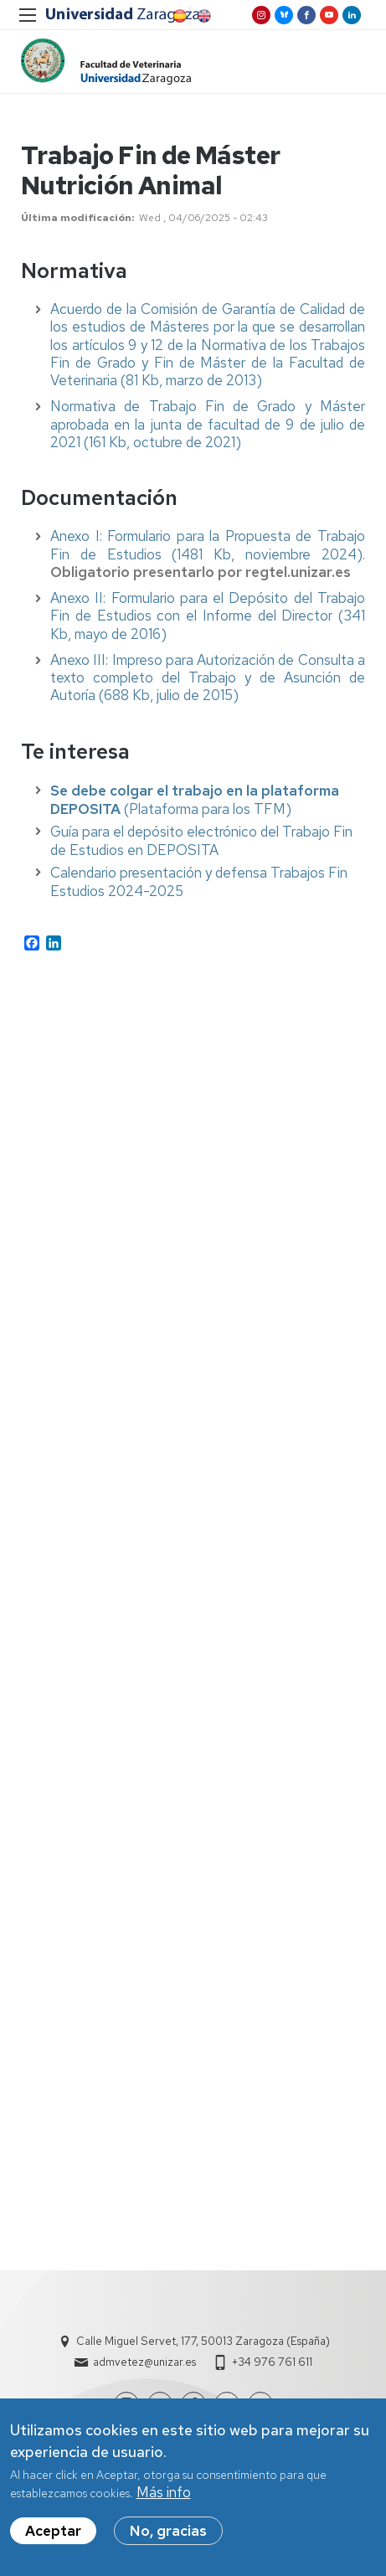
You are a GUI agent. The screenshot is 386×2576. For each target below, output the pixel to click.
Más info (163, 2495)
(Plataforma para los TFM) (194, 799)
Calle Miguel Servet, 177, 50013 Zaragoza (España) (203, 2341)
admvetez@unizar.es (144, 2362)
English (202, 16)
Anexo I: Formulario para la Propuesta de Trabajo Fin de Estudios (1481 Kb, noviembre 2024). (207, 545)
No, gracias (168, 2533)
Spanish (178, 16)
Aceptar (53, 2533)
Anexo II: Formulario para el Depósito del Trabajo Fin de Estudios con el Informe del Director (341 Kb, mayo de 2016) (207, 616)
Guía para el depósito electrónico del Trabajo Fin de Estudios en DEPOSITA (201, 840)
